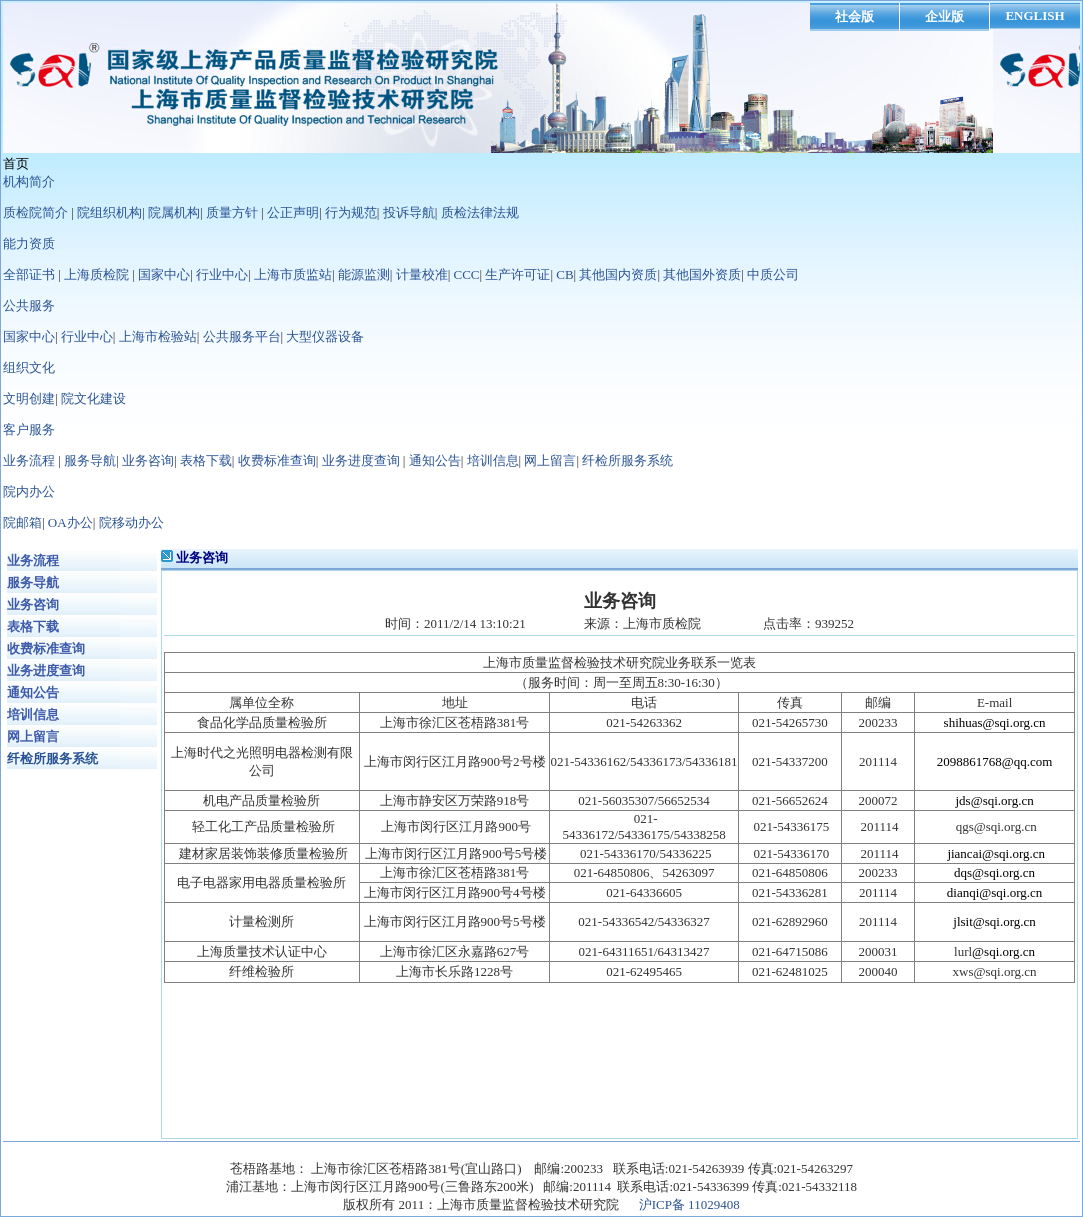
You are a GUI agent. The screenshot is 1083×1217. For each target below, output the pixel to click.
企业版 (944, 16)
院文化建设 (93, 398)
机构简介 (29, 181)
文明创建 (29, 398)
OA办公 (70, 522)
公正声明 (293, 212)
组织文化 (29, 367)
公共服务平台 (242, 336)
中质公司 (773, 274)
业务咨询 (148, 460)
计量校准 (422, 274)
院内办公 (29, 491)
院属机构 (174, 212)
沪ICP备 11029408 (689, 1204)
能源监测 (364, 274)
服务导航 (90, 460)
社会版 (854, 16)
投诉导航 (409, 212)
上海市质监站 (293, 274)
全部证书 (29, 274)
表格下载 (206, 460)
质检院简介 (35, 212)
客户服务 (29, 429)
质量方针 (232, 212)
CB (564, 274)
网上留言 (550, 460)
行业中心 (222, 274)
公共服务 (29, 305)
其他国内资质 (618, 274)
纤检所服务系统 (627, 460)
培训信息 (493, 460)
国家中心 (164, 274)
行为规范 (351, 212)
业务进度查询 (361, 460)
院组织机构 (109, 212)
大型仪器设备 (325, 336)
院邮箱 (22, 522)
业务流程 (29, 460)
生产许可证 (517, 274)
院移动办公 (131, 522)
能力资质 (29, 243)
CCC (467, 274)
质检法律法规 (480, 212)
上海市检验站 (158, 336)
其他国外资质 (702, 274)
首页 (16, 163)
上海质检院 (96, 274)
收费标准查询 (277, 460)
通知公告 (435, 460)
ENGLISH (1034, 15)
